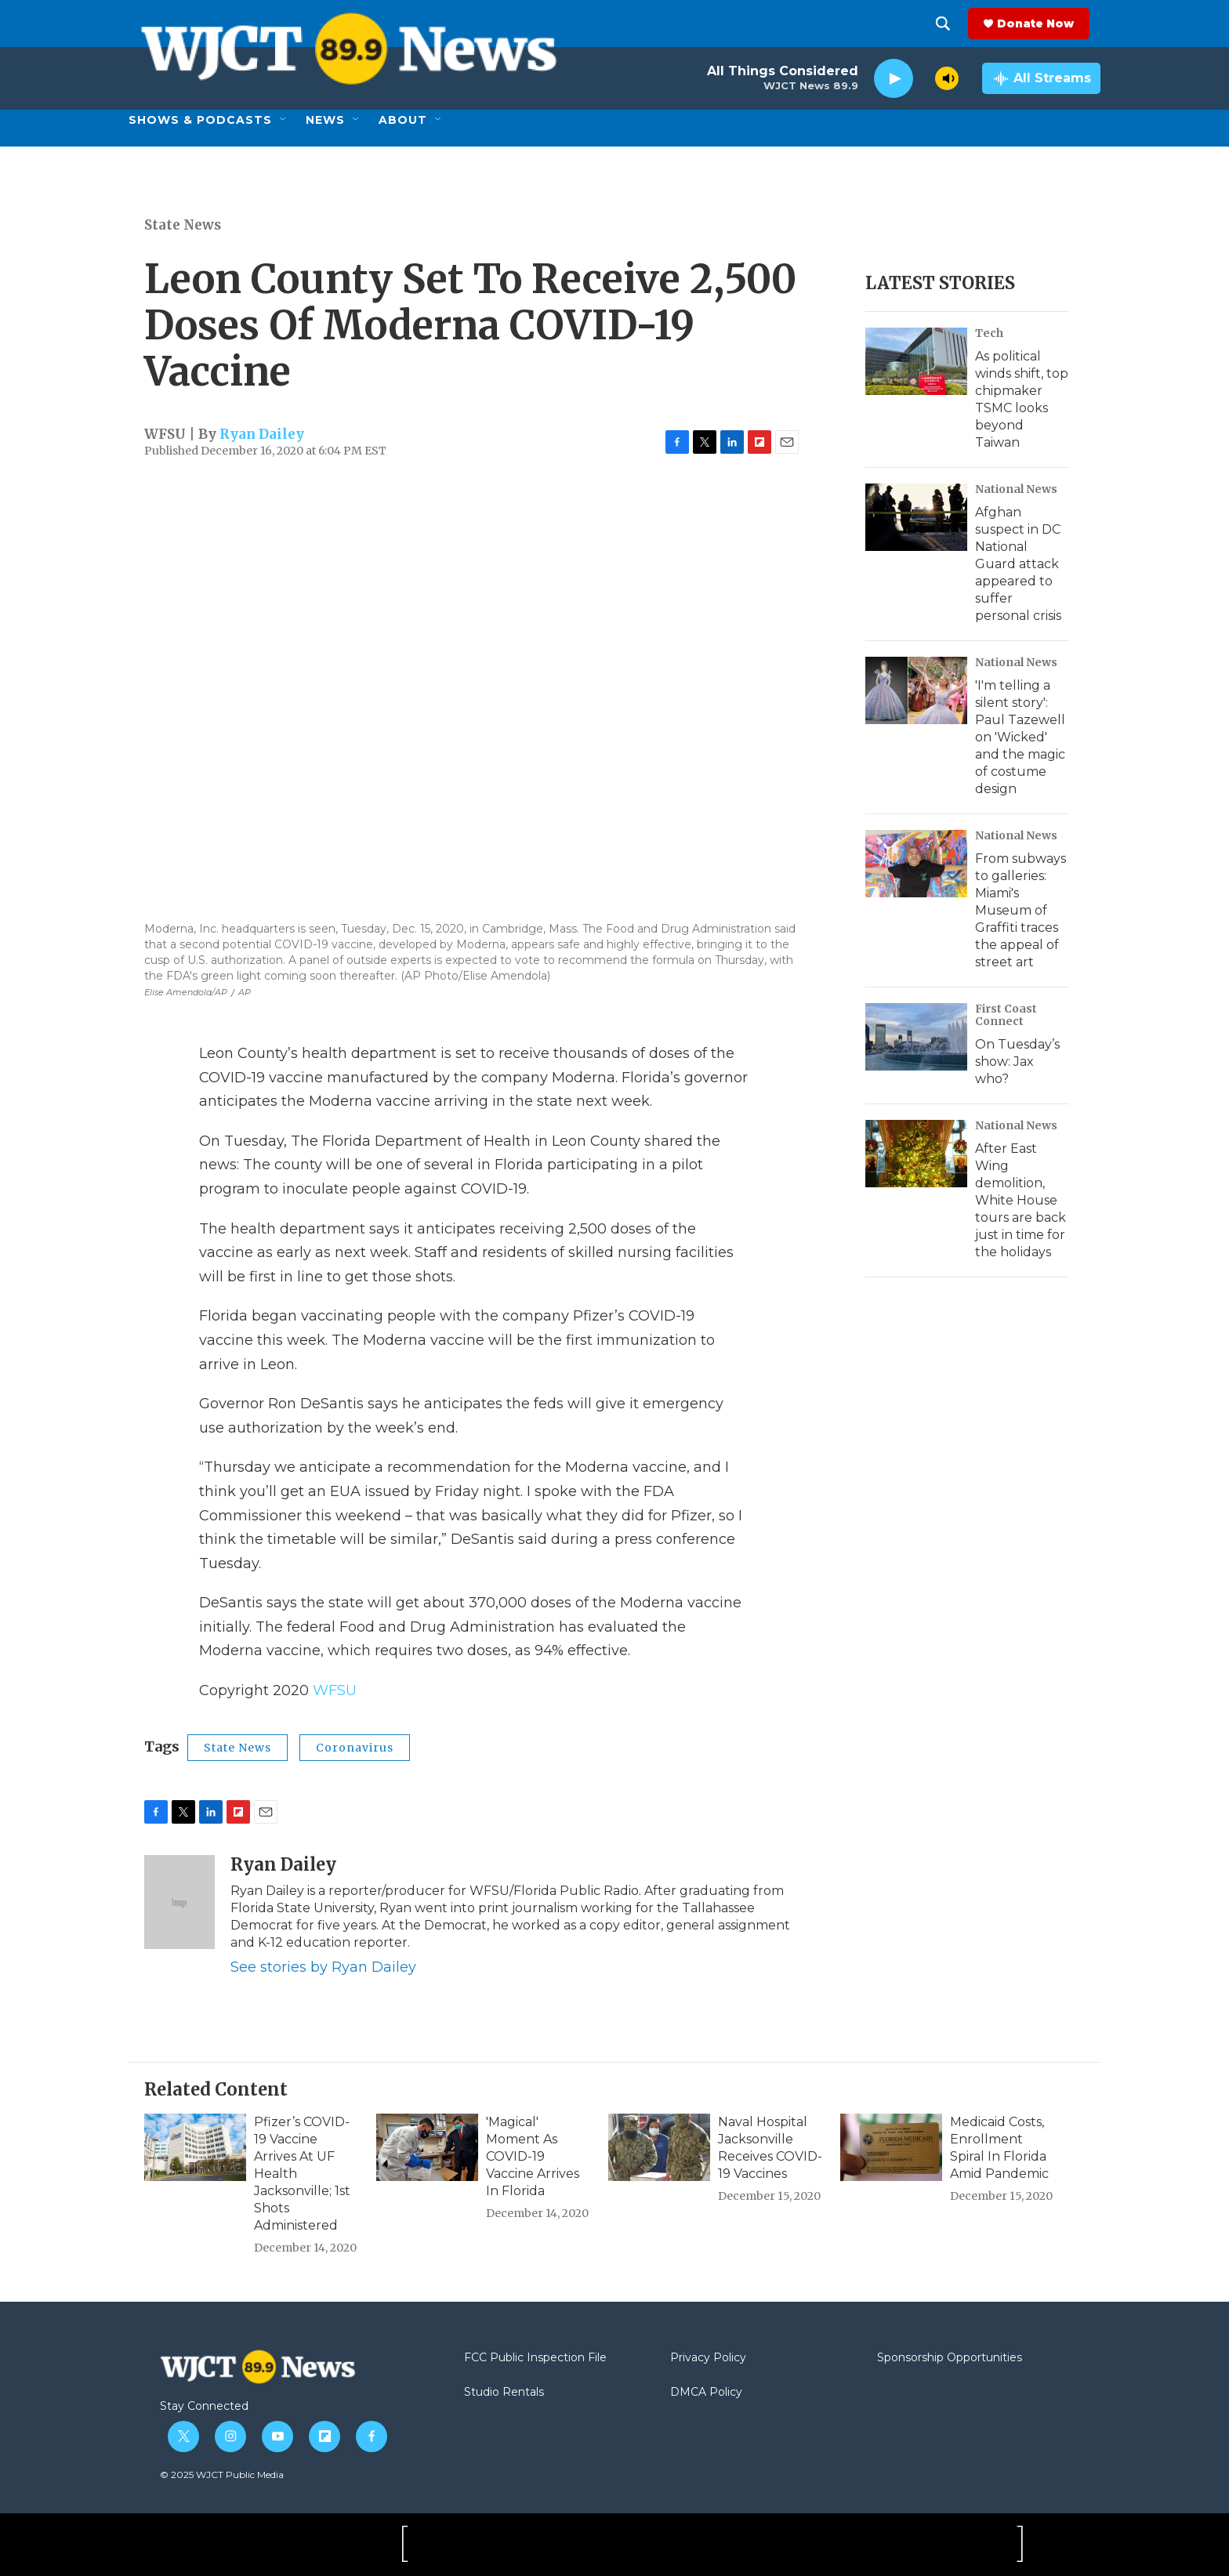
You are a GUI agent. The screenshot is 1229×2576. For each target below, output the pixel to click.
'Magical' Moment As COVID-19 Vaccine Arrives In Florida (532, 2156)
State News (182, 225)
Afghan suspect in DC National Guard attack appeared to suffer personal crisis (1018, 564)
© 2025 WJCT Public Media (222, 2474)
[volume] (947, 78)
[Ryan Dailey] (179, 1902)
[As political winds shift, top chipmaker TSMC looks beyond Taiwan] (916, 361)
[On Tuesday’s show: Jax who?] (916, 1037)
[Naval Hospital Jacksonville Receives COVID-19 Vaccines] (659, 2147)
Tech (989, 333)
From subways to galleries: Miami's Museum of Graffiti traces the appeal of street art (1020, 910)
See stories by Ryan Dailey (323, 1967)
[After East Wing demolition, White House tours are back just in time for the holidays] (916, 1153)
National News (1016, 489)
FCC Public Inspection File (535, 2358)
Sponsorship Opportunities (949, 2358)
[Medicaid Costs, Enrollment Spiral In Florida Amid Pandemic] (891, 2147)
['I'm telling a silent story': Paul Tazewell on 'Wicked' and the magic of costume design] (916, 690)
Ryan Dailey (261, 434)
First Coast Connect (1006, 1015)
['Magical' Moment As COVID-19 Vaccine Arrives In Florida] (427, 2147)
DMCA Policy (706, 2392)
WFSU (335, 1690)
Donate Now (1046, 23)
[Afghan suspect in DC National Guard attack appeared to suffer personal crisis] (916, 517)
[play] (893, 79)
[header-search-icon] (954, 23)
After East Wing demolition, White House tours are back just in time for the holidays (1020, 1200)
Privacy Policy (708, 2358)
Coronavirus (354, 1748)
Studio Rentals (504, 2392)
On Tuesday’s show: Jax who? (1017, 1061)
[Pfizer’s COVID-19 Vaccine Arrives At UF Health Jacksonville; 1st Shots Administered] (195, 2147)
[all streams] (1041, 78)
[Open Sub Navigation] (283, 120)
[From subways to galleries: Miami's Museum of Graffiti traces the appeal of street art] (916, 863)
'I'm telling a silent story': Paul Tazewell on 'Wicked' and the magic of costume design (1020, 737)
